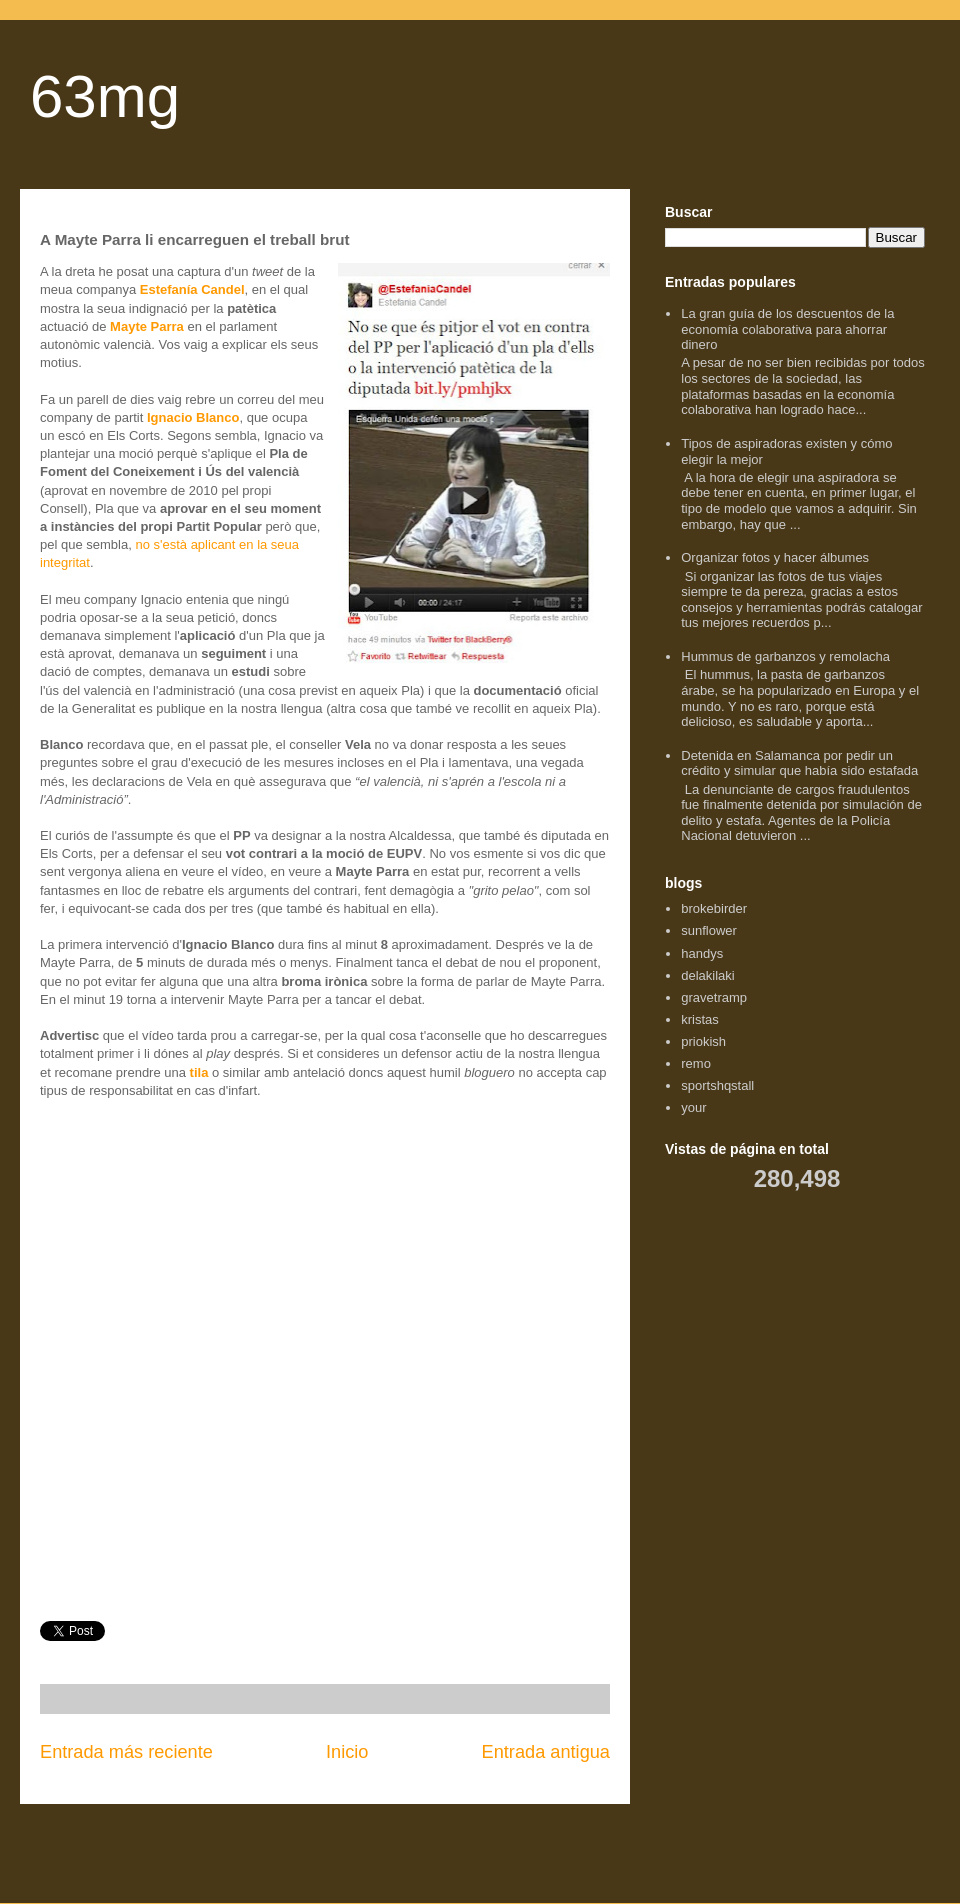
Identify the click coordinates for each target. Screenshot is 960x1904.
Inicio (347, 1752)
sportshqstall (717, 1085)
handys (702, 953)
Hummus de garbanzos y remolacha (785, 656)
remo (696, 1063)
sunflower (709, 930)
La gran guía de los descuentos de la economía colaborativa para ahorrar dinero (787, 329)
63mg (105, 96)
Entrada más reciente (126, 1752)
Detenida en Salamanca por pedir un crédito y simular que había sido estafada (799, 763)
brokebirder (714, 908)
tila (199, 1072)
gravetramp (714, 997)
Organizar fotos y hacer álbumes (775, 557)
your (693, 1107)
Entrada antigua (546, 1752)
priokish (703, 1041)
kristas (700, 1019)
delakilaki (707, 975)
